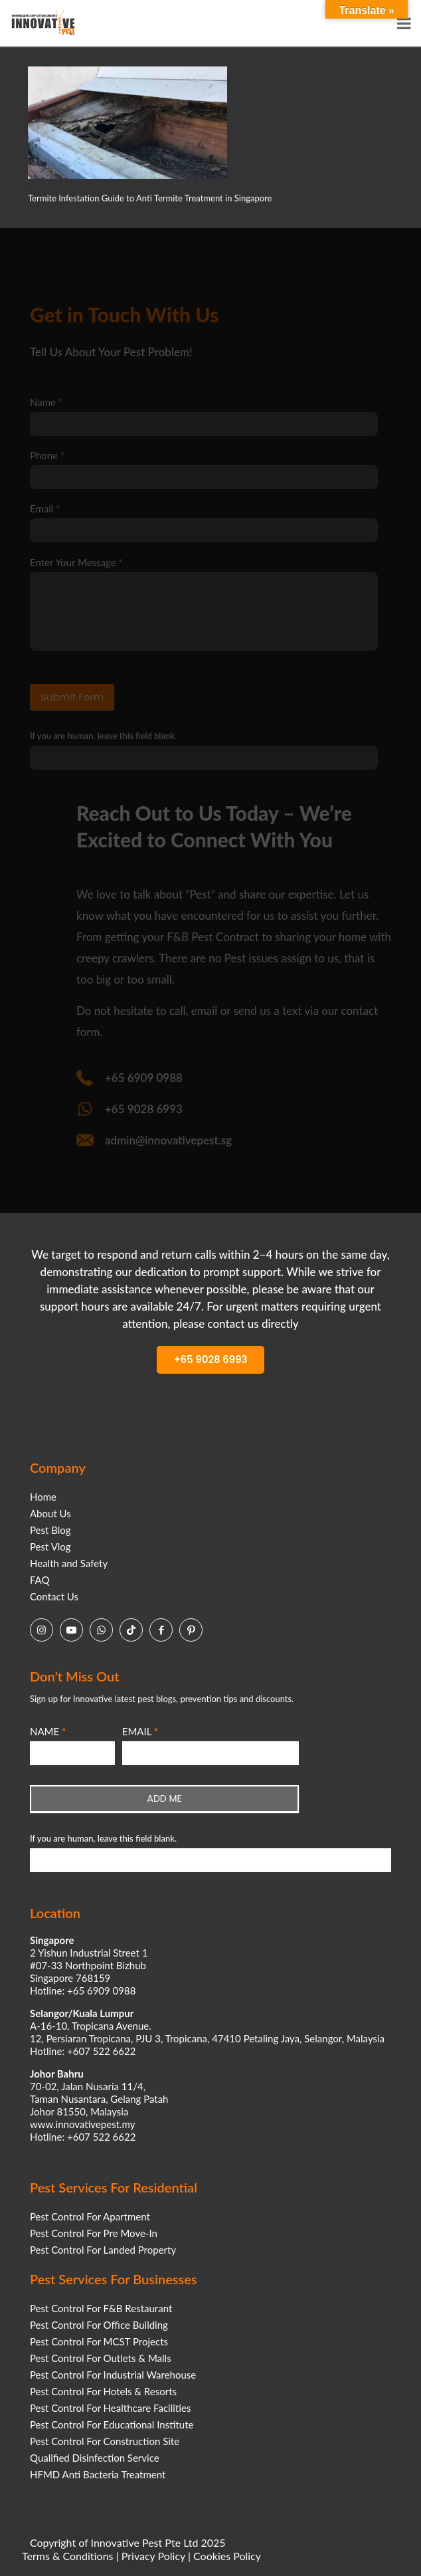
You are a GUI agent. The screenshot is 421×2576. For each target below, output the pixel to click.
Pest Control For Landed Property (103, 2250)
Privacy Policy (153, 2555)
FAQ (40, 1580)
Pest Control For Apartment (90, 2216)
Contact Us (54, 1596)
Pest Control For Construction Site (104, 2441)
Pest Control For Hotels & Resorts (103, 2391)
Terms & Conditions (68, 2555)
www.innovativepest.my (82, 2124)
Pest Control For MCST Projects (99, 2341)
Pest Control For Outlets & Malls (100, 2358)
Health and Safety (69, 1563)
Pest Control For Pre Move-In (93, 2233)
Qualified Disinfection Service (94, 2458)
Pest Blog (50, 1530)
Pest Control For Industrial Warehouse (113, 2375)
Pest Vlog (50, 1547)
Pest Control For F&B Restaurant (101, 2308)
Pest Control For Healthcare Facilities (110, 2408)
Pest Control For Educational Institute (111, 2424)
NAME (48, 1731)
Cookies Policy (227, 2555)
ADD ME (164, 1798)
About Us (50, 1513)
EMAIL (140, 1731)
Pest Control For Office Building (99, 2325)
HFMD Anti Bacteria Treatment (97, 2474)
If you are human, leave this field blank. (103, 1838)
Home (43, 1497)
